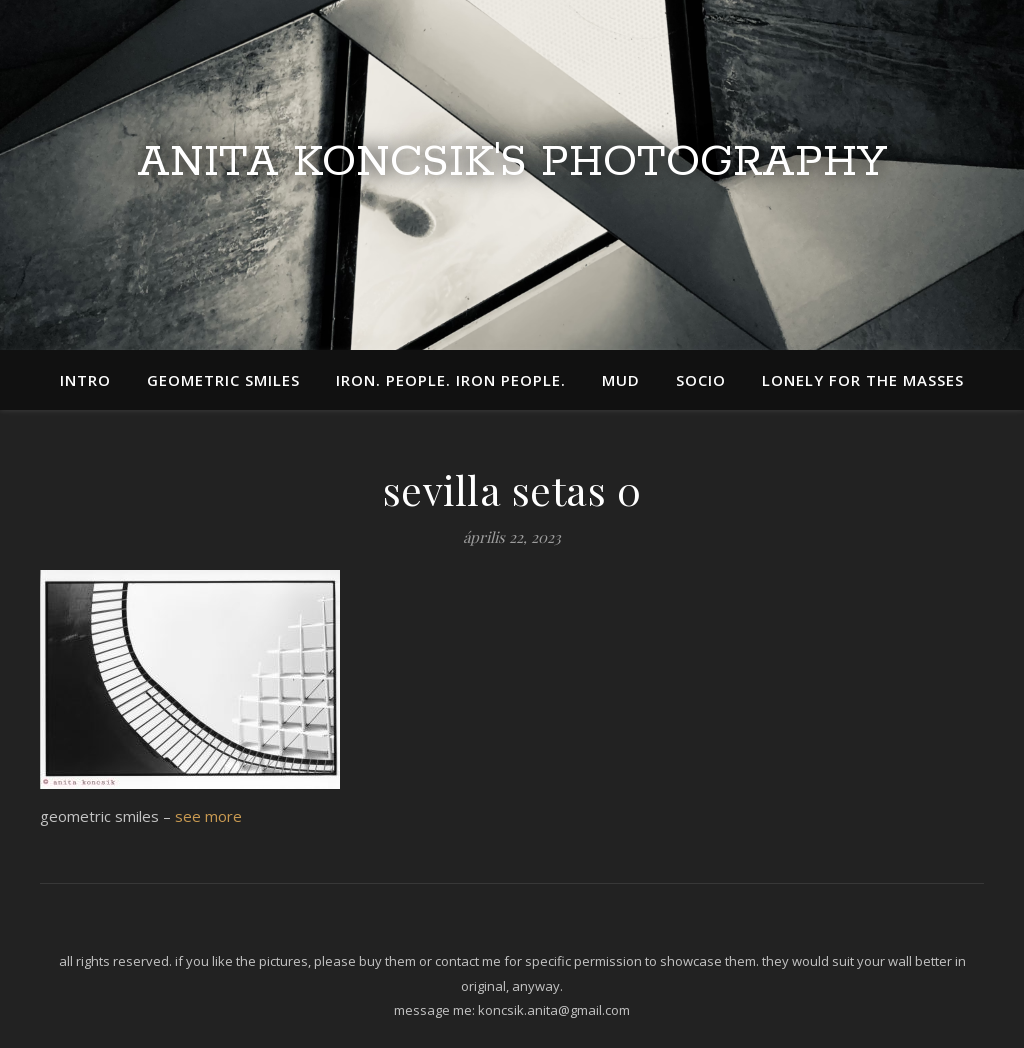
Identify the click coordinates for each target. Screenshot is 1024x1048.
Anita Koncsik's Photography (512, 163)
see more (208, 816)
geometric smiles (223, 380)
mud (621, 380)
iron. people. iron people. (451, 380)
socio (701, 380)
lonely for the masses (863, 380)
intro (85, 380)
